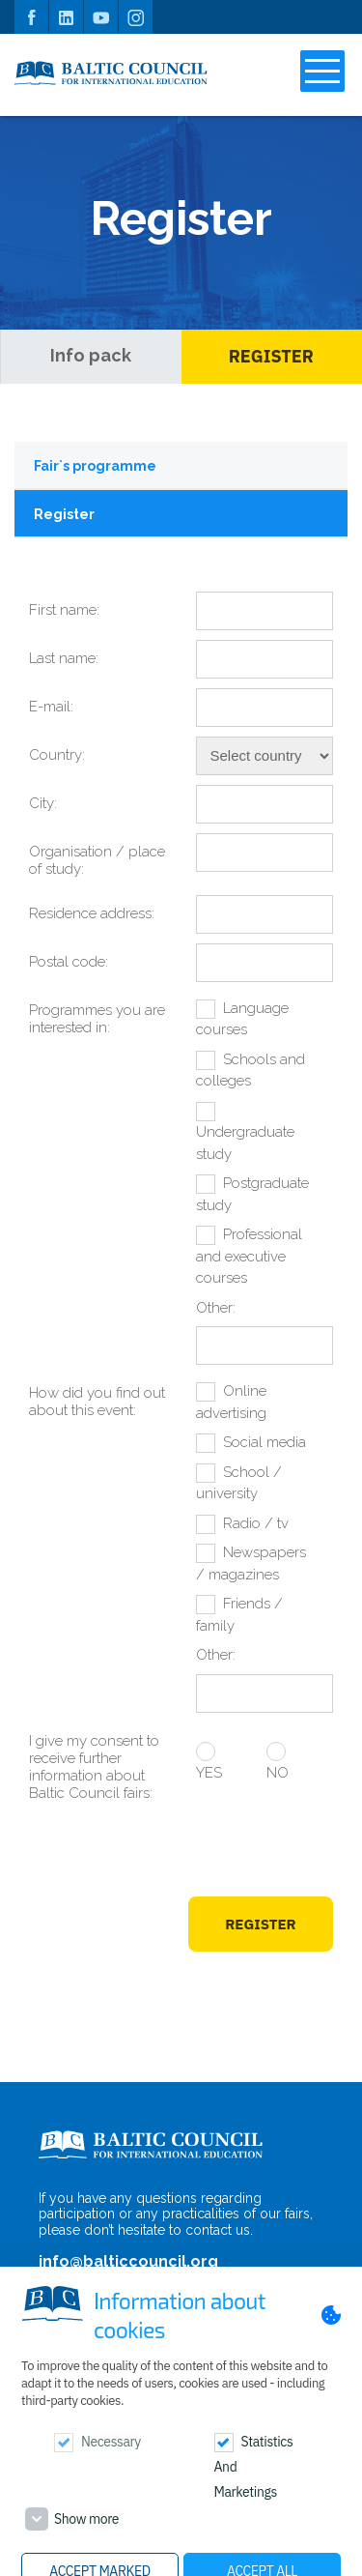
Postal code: (68, 961)
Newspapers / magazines (251, 1563)
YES (209, 1772)
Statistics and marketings (253, 2467)
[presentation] (186, 1852)
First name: (64, 610)
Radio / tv (256, 1523)
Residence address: (91, 913)
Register (271, 356)
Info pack (90, 355)
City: (43, 803)
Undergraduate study (245, 1143)
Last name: (63, 658)
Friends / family (239, 1615)
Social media (264, 1442)
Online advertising (231, 1402)
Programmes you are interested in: (97, 1018)
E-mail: (51, 706)
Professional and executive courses (249, 1256)
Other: (216, 1308)
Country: (57, 755)
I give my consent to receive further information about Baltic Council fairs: (94, 1767)
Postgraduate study (252, 1194)
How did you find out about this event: (97, 1401)
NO (277, 1772)
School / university (239, 1483)
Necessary (111, 2441)
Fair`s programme (95, 466)
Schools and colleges (250, 1070)
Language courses (242, 1019)
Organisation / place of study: (97, 860)
